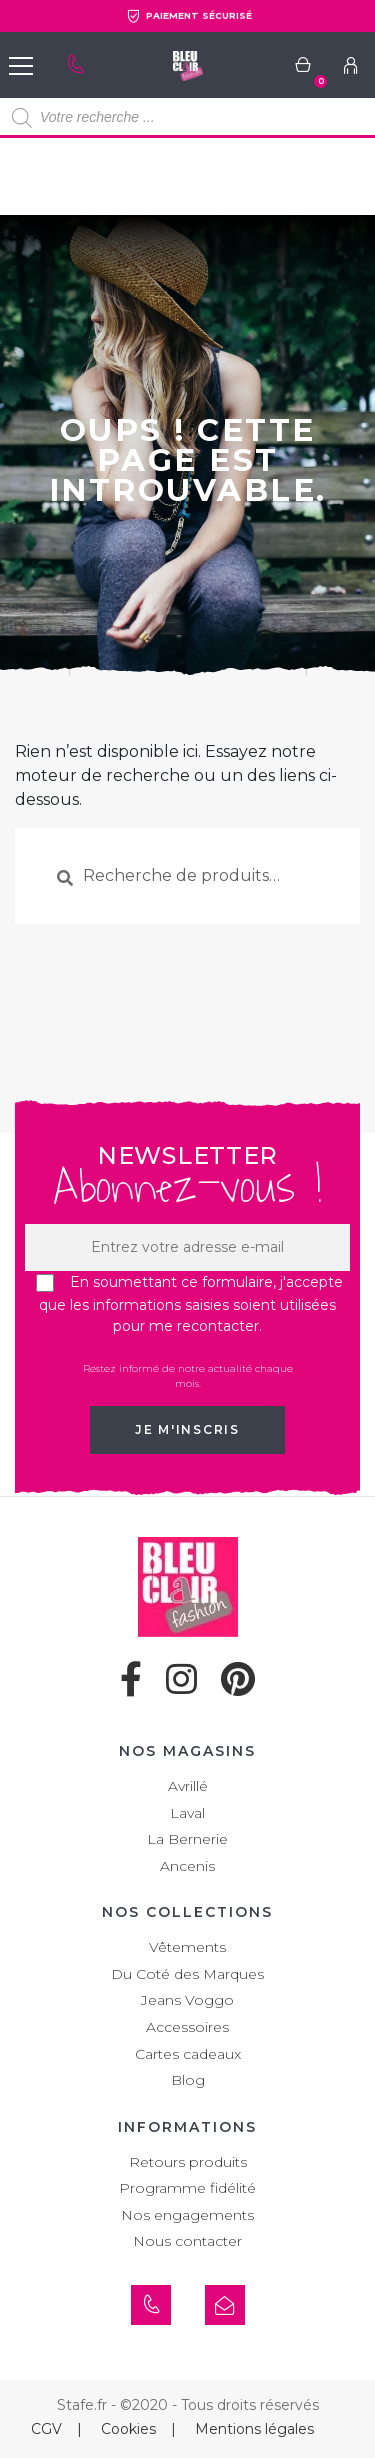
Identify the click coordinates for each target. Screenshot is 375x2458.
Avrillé (188, 1786)
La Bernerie (187, 1839)
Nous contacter (187, 2241)
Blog (188, 2080)
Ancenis (187, 1866)
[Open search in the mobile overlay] (187, 118)
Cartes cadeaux (188, 2054)
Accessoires (187, 2027)
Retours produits (188, 2162)
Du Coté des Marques (187, 1974)
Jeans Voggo (187, 2000)
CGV (46, 2429)
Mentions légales (254, 2429)
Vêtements (187, 1947)
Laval (187, 1813)
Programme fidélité (187, 2188)
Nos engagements (187, 2215)
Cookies (128, 2429)
